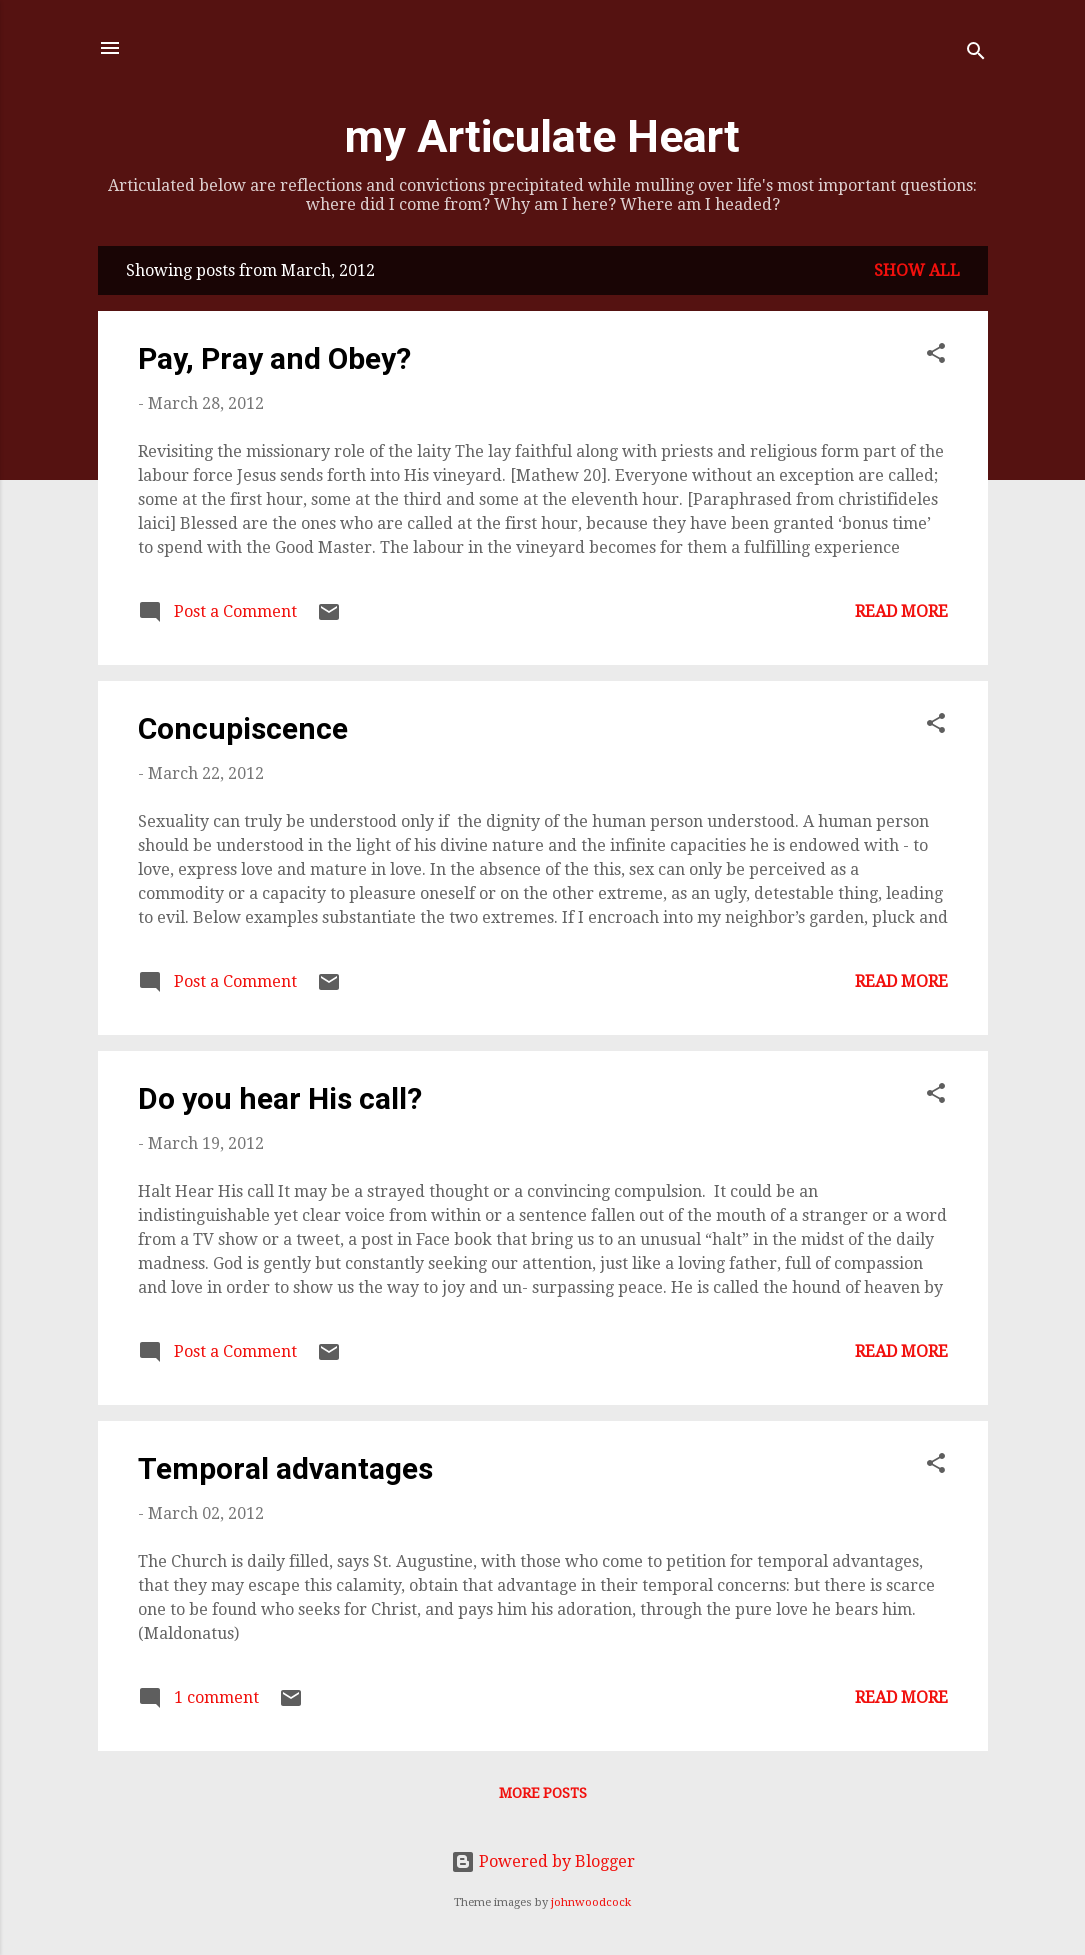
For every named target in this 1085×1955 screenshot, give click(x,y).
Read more (901, 611)
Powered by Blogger (543, 1861)
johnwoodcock (591, 1902)
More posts (543, 1793)
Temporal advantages (285, 1468)
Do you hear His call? (280, 1098)
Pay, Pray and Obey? (274, 358)
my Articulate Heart (542, 136)
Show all (917, 270)
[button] (936, 356)
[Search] (976, 54)
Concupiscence (243, 728)
